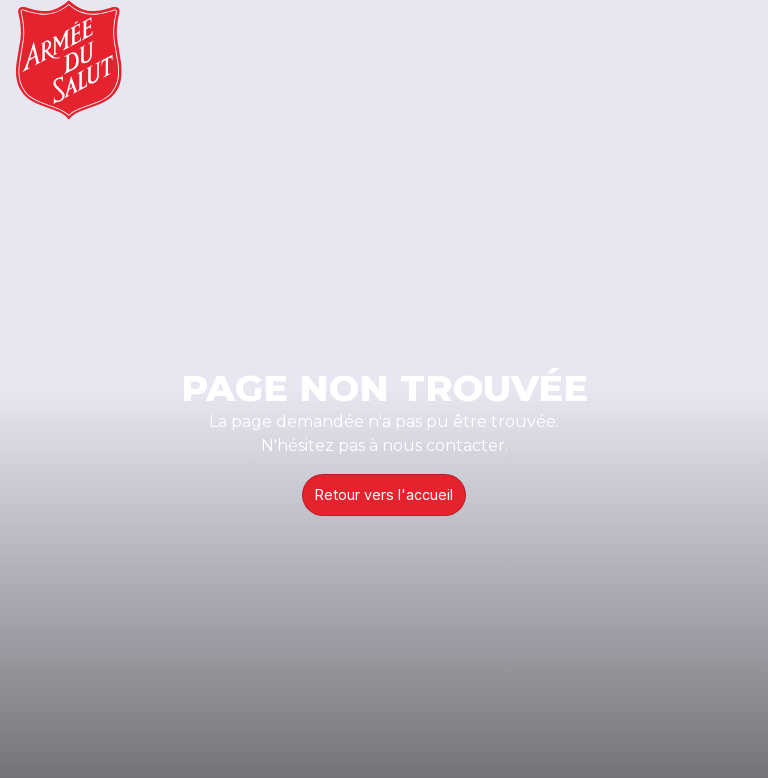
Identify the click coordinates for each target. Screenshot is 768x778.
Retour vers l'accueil (384, 494)
